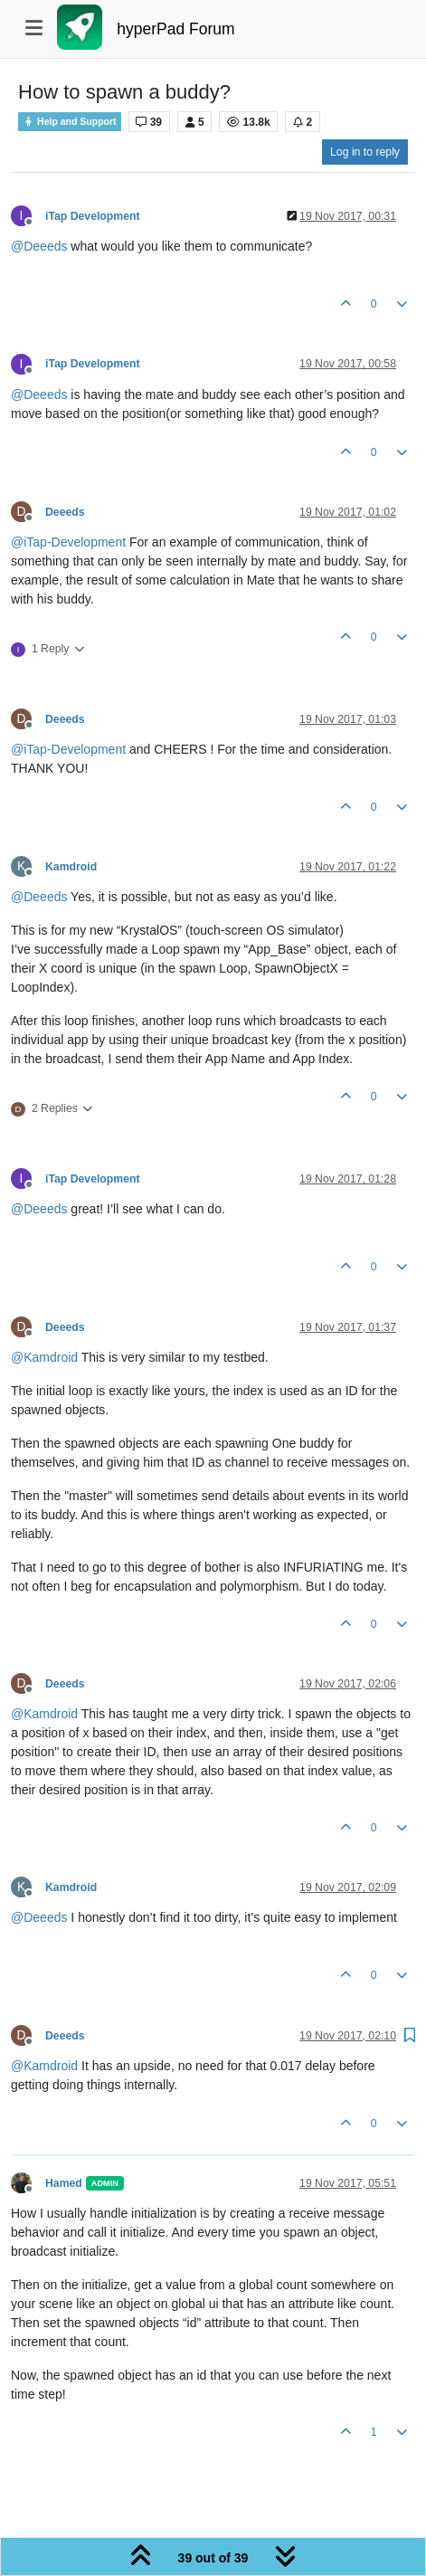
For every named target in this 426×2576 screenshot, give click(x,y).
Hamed (63, 2183)
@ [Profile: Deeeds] (39, 246)
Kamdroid (71, 866)
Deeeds (65, 512)
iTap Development (92, 216)
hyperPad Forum (175, 29)
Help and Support (70, 122)
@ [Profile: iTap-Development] (68, 542)
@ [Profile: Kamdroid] (44, 1357)
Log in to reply (365, 152)
